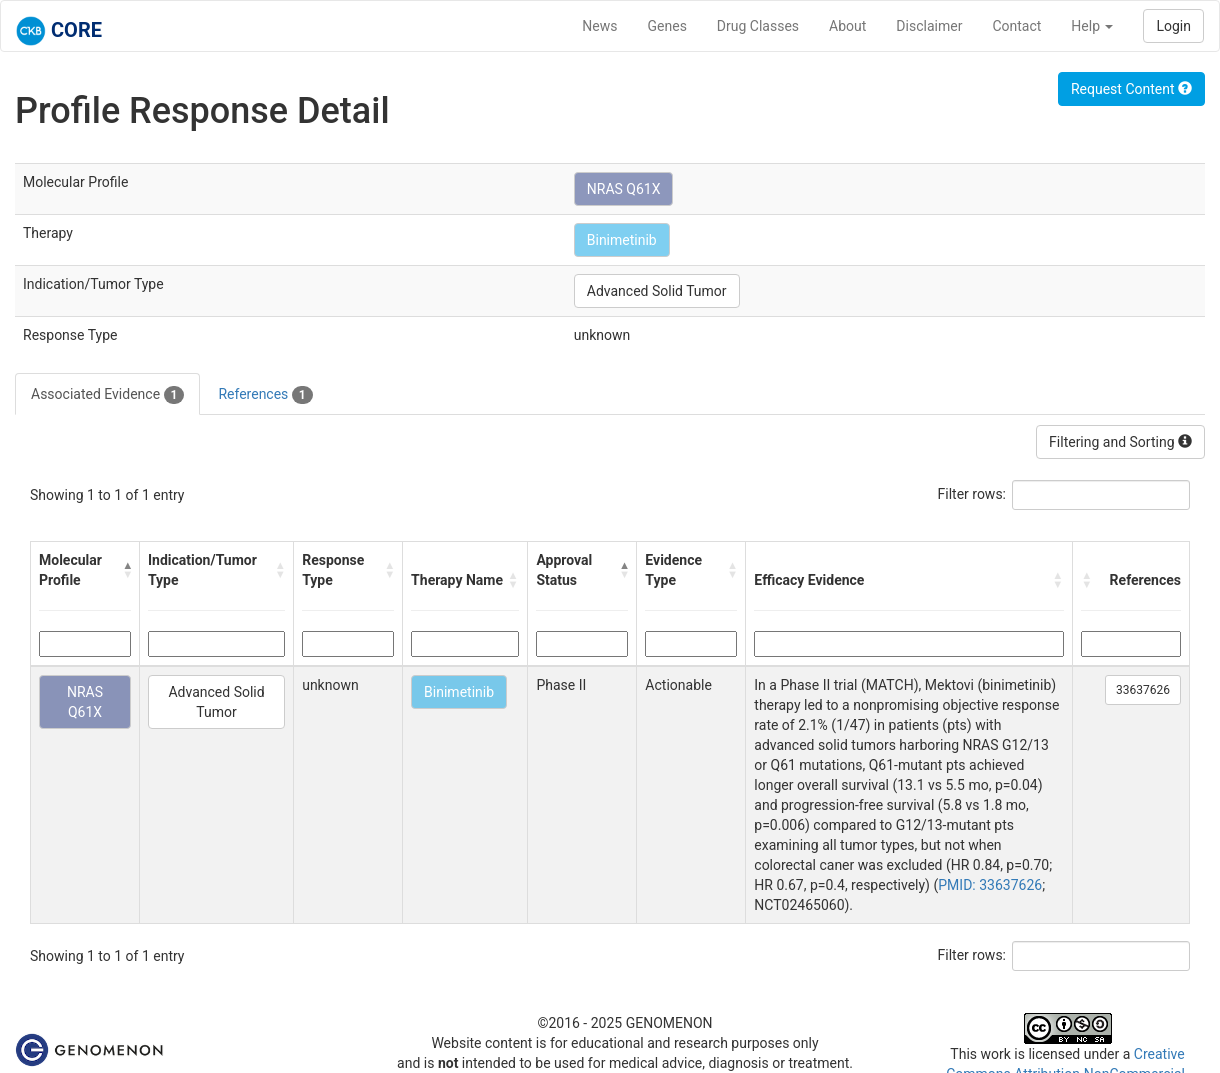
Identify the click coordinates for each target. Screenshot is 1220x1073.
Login (1173, 26)
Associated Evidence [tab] (107, 395)
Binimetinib (622, 240)
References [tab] (265, 395)
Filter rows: (972, 494)
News (599, 26)
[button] (126, 570)
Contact (1016, 26)
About (847, 26)
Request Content (1131, 89)
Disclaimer (929, 26)
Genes (667, 26)
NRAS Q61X (624, 189)
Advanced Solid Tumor (657, 291)
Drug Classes (758, 26)
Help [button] (1092, 26)
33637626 (1143, 690)
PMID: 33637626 (990, 885)
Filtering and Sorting (1120, 442)
